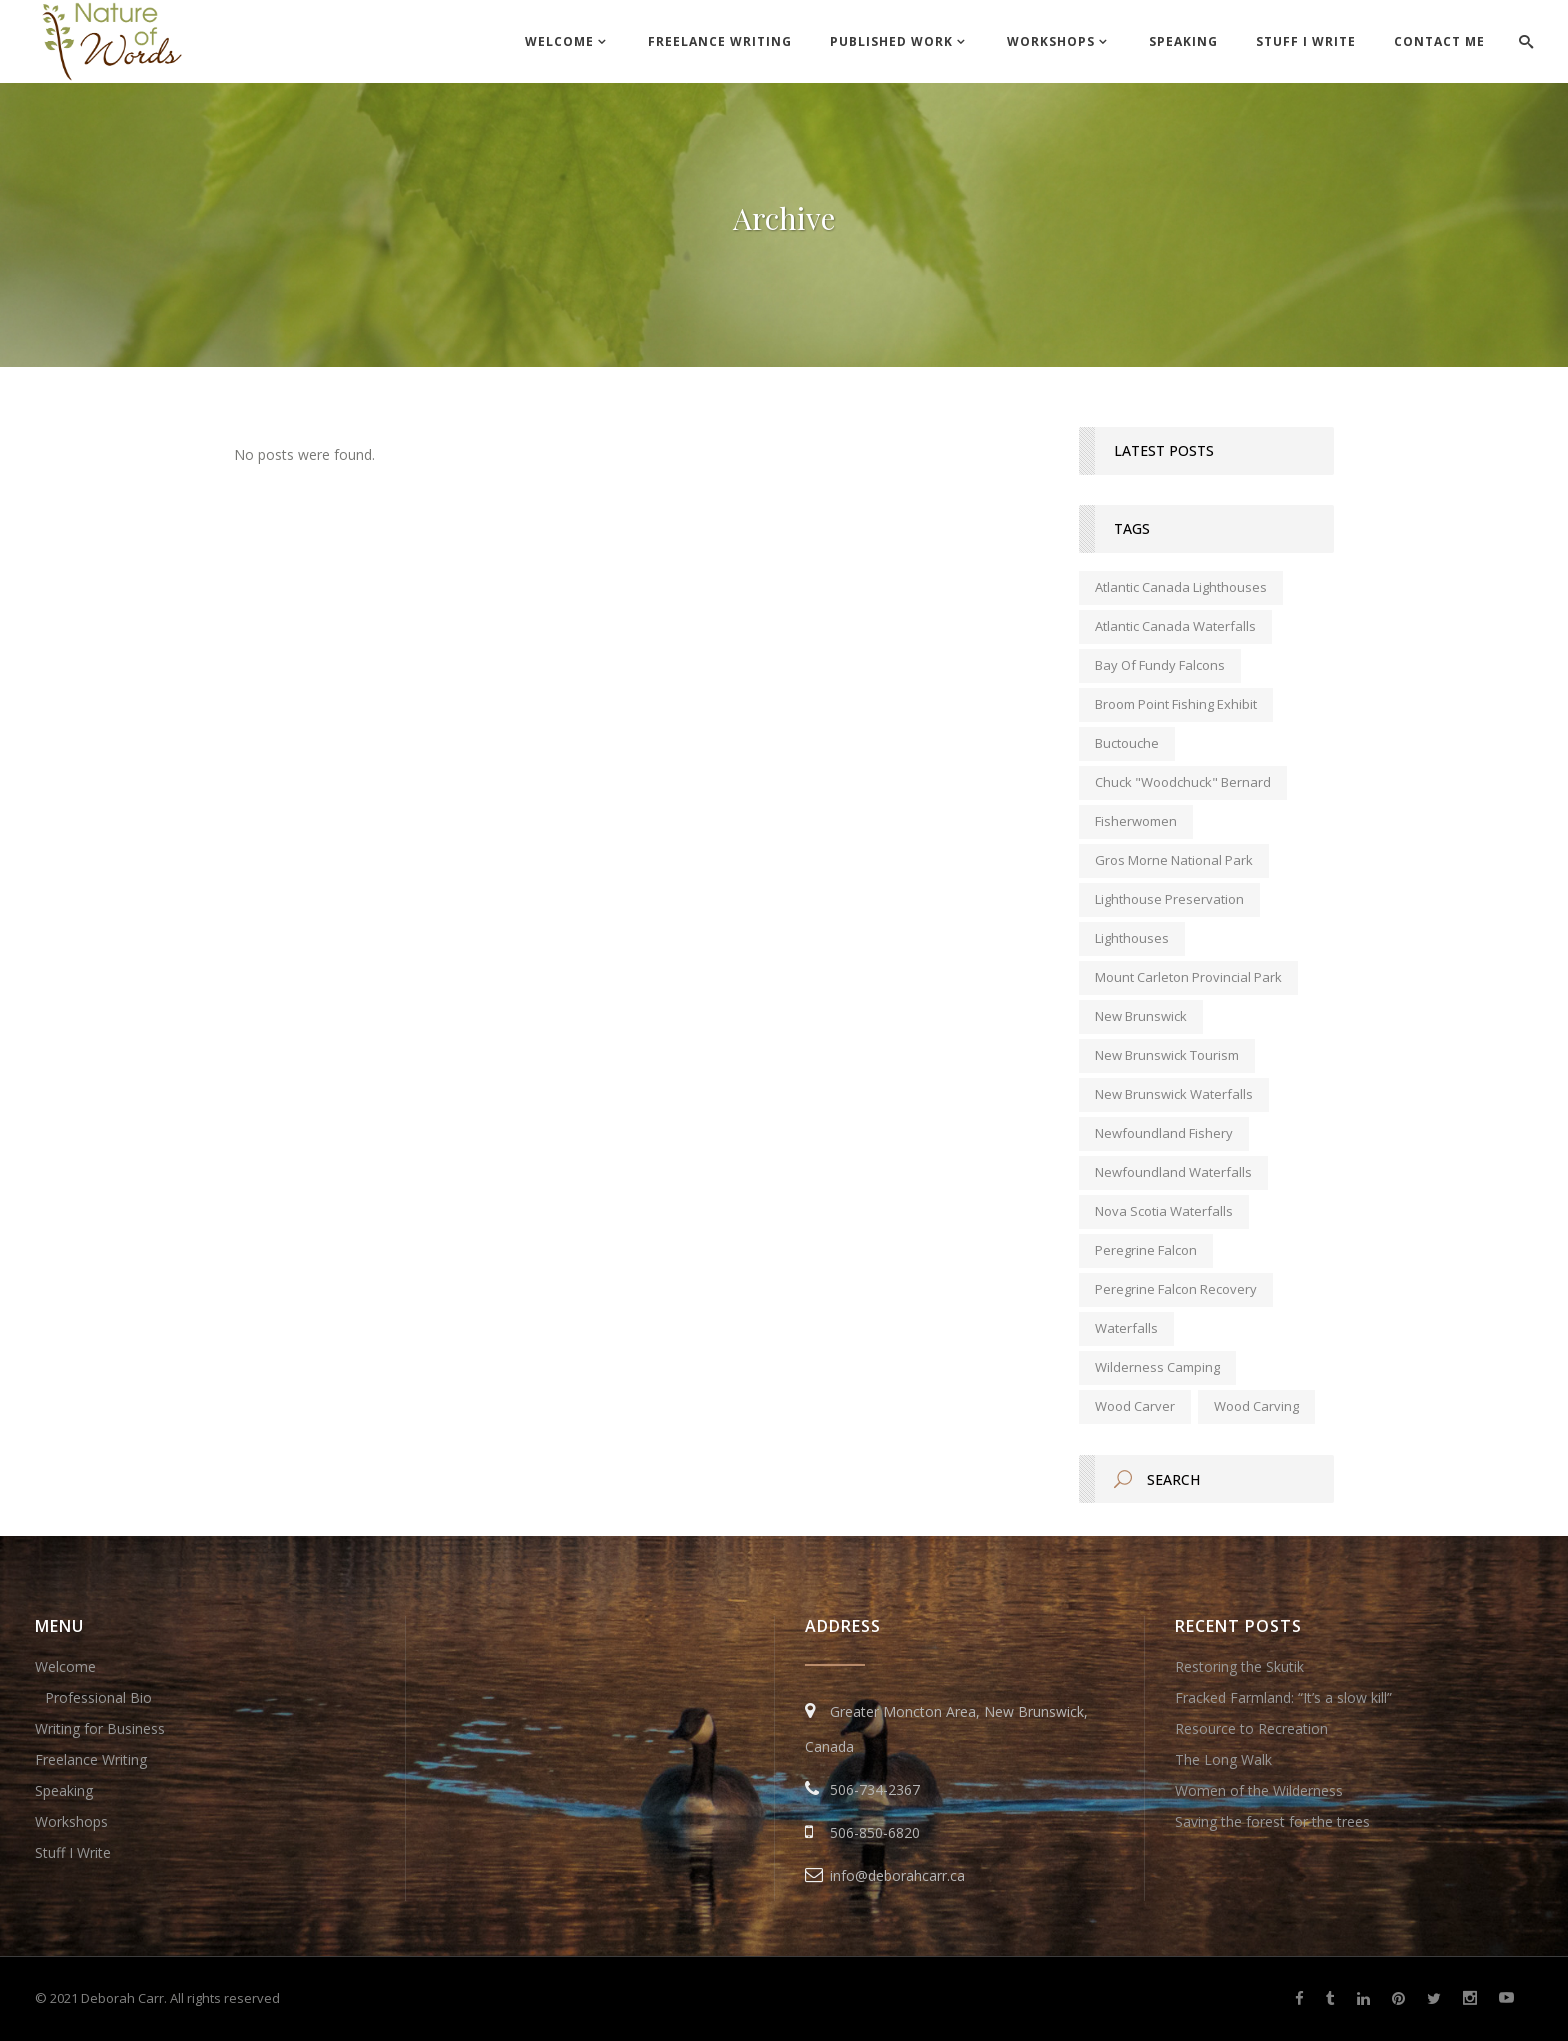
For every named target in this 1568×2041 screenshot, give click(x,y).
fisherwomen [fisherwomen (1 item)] (1136, 821)
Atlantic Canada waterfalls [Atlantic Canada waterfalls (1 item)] (1175, 626)
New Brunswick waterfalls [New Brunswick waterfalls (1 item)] (1174, 1094)
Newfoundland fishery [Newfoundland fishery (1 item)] (1164, 1133)
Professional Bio (98, 1697)
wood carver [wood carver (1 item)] (1135, 1406)
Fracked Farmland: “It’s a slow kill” (1283, 1697)
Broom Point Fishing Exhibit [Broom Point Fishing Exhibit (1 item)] (1176, 704)
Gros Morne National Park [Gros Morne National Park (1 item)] (1174, 860)
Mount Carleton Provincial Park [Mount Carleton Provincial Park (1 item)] (1188, 977)
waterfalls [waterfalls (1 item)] (1126, 1328)
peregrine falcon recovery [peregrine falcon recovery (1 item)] (1176, 1289)
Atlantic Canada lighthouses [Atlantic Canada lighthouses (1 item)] (1181, 587)
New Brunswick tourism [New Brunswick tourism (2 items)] (1167, 1055)
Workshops (71, 1821)
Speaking (64, 1790)
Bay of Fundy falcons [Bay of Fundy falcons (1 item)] (1160, 665)
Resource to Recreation (1251, 1728)
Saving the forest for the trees (1272, 1821)
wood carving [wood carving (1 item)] (1256, 1406)
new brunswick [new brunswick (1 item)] (1141, 1016)
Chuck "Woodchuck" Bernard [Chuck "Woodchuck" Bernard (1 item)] (1183, 782)
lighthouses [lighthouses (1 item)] (1132, 938)
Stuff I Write (73, 1852)
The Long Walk (1223, 1759)
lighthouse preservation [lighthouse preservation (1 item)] (1169, 899)
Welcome (65, 1666)
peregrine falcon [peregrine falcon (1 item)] (1146, 1250)
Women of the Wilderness (1259, 1790)
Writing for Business (100, 1728)
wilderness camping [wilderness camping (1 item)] (1157, 1367)
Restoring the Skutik (1239, 1666)
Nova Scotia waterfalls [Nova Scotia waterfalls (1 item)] (1164, 1211)
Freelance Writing (91, 1759)
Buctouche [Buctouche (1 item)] (1127, 743)
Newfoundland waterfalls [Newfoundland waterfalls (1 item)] (1173, 1172)
